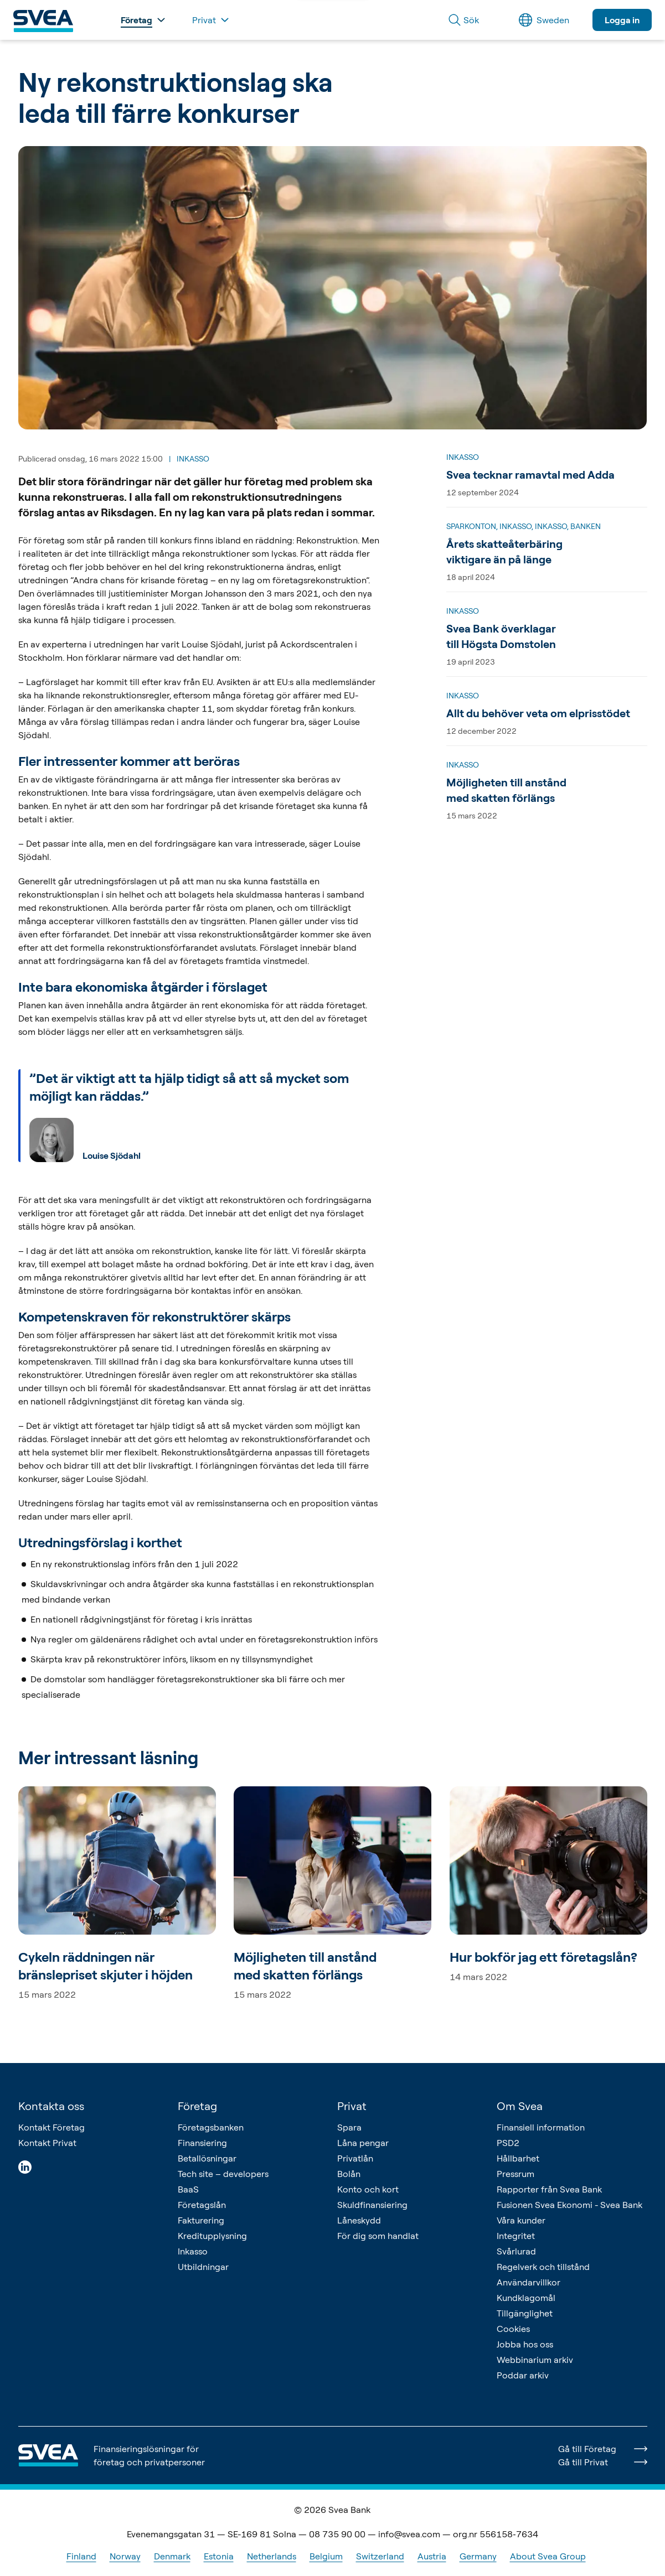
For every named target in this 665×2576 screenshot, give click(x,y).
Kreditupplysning (212, 2235)
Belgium (326, 2556)
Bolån (348, 2173)
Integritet (516, 2235)
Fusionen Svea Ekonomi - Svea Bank (569, 2204)
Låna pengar (363, 2142)
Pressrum (515, 2173)
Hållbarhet (518, 2158)
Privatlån (355, 2158)
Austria (431, 2556)
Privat (352, 2106)
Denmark (172, 2556)
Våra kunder (521, 2220)
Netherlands (271, 2556)
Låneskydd (359, 2220)
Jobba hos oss (525, 2344)
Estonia (219, 2556)
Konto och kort (368, 2189)
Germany (478, 2556)
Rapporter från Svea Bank (549, 2189)
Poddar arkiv (523, 2375)
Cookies (513, 2328)
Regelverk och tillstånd (543, 2266)
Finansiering (202, 2142)
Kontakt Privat (47, 2142)
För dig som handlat (378, 2235)
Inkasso (193, 2251)
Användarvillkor (528, 2282)
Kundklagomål (526, 2297)
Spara (349, 2127)
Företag (197, 2106)
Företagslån (202, 2204)
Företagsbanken (211, 2127)
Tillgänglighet (525, 2313)
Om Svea (520, 2106)
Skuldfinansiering (372, 2204)
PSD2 (508, 2142)
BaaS (188, 2189)
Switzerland (380, 2556)
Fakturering (201, 2220)
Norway (125, 2556)
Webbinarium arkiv (535, 2359)
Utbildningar (203, 2266)
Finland (81, 2556)
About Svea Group (548, 2556)
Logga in (622, 19)
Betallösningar (207, 2158)
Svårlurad (516, 2251)
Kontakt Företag (51, 2127)
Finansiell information (541, 2127)
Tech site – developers (223, 2173)
